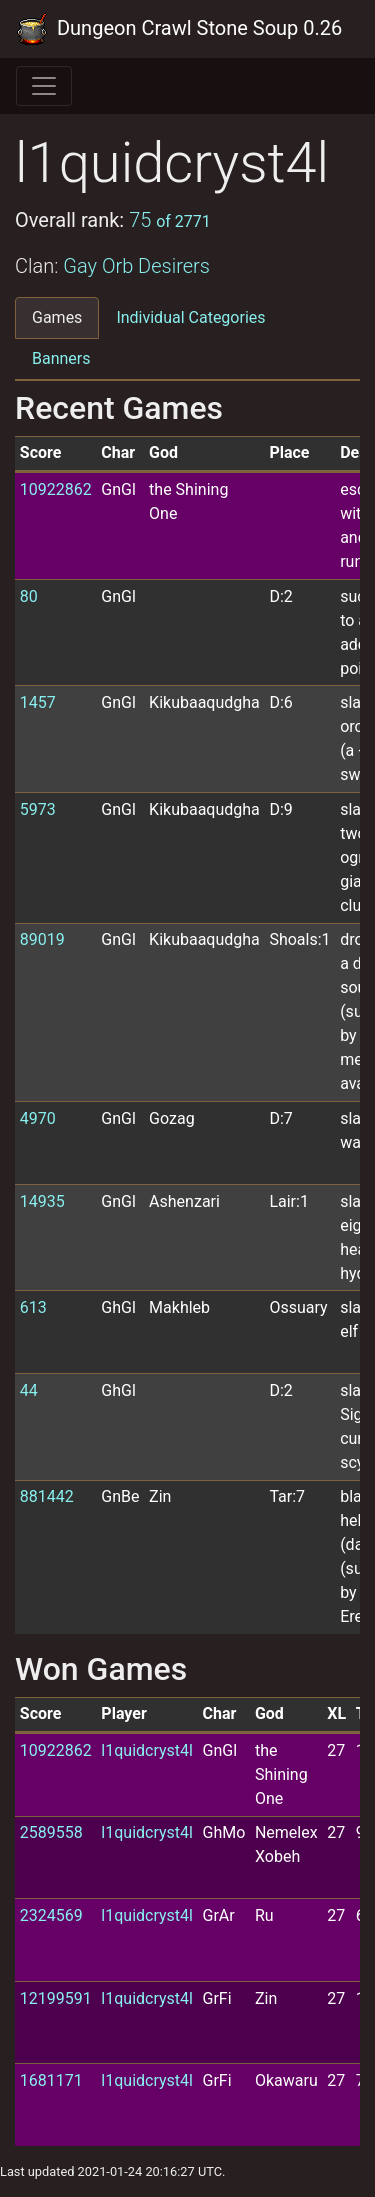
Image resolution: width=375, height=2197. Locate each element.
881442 (47, 1496)
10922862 (56, 489)
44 (29, 1390)
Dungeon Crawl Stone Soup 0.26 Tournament (179, 29)
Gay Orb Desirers (136, 266)
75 (170, 220)
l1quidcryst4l (147, 1750)
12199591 (56, 1998)
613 (33, 1307)
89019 (42, 939)
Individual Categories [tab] (190, 317)
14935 (42, 1201)
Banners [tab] (61, 358)
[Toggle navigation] (44, 86)
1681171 (51, 2080)
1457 (38, 702)
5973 (38, 809)
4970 (38, 1118)
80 (29, 596)
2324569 (51, 1915)
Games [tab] (57, 317)
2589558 (51, 1832)
